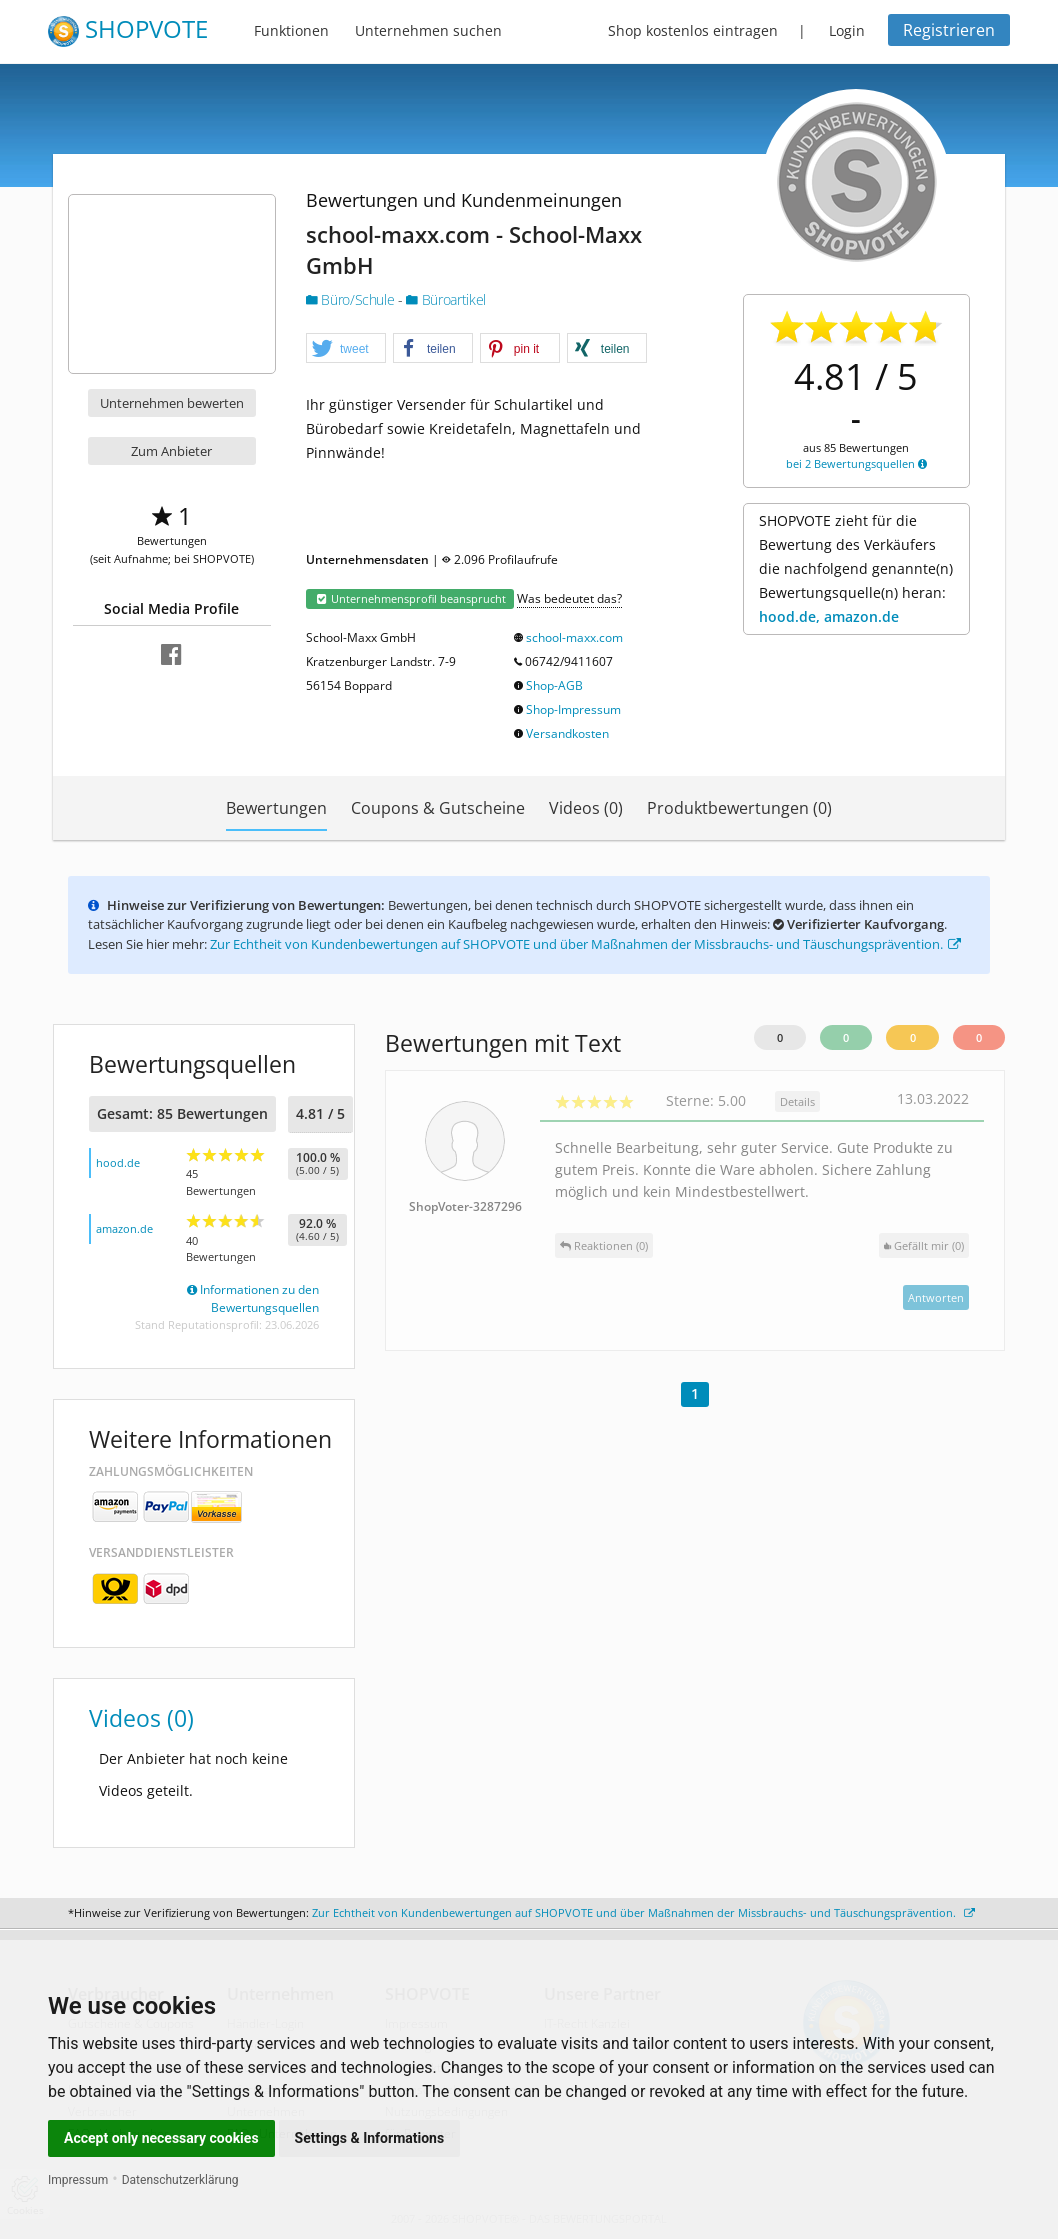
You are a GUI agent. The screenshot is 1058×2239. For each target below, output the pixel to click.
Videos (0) (586, 808)
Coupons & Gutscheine (438, 808)
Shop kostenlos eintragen (693, 30)
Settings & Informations (370, 2138)
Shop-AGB (554, 685)
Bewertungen (276, 808)
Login (847, 30)
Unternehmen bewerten (172, 403)
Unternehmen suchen (428, 30)
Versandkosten (567, 733)
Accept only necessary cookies (161, 2138)
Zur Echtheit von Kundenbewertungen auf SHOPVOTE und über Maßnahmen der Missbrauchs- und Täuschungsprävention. (585, 944)
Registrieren (949, 30)
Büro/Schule (352, 299)
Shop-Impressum (573, 709)
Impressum (78, 2180)
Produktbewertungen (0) (739, 808)
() (924, 1245)
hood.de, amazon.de (829, 616)
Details (797, 1101)
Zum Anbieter (171, 451)
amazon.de (124, 1228)
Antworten (936, 1297)
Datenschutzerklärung (180, 2180)
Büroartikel (445, 299)
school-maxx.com (574, 637)
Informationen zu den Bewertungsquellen (253, 1298)
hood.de (118, 1162)
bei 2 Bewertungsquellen (856, 463)
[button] (346, 349)
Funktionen (291, 30)
